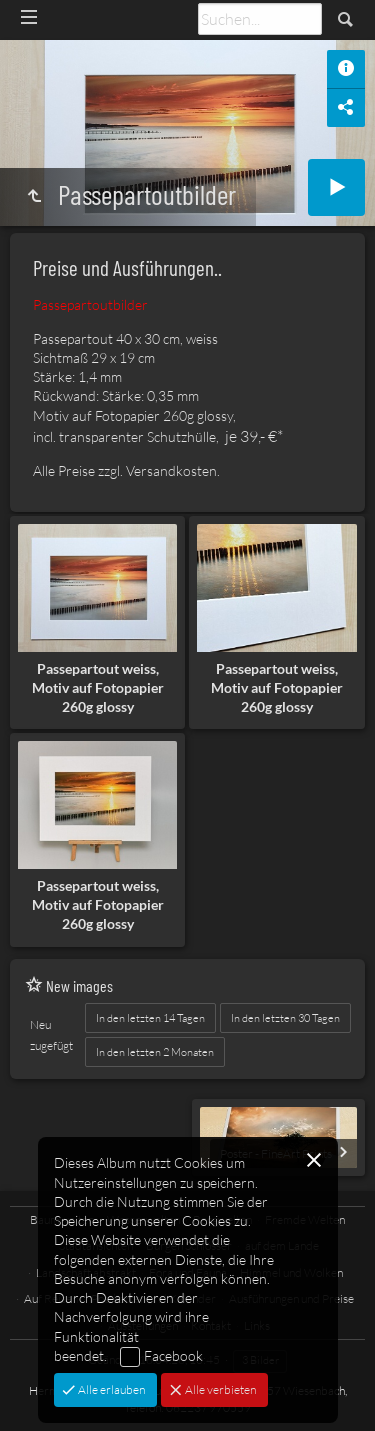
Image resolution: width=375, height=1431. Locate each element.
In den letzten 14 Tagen (150, 1018)
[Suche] (260, 19)
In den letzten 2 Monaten (155, 1052)
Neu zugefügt (51, 1035)
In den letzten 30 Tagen (285, 1018)
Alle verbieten (219, 1389)
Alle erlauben (110, 1389)
